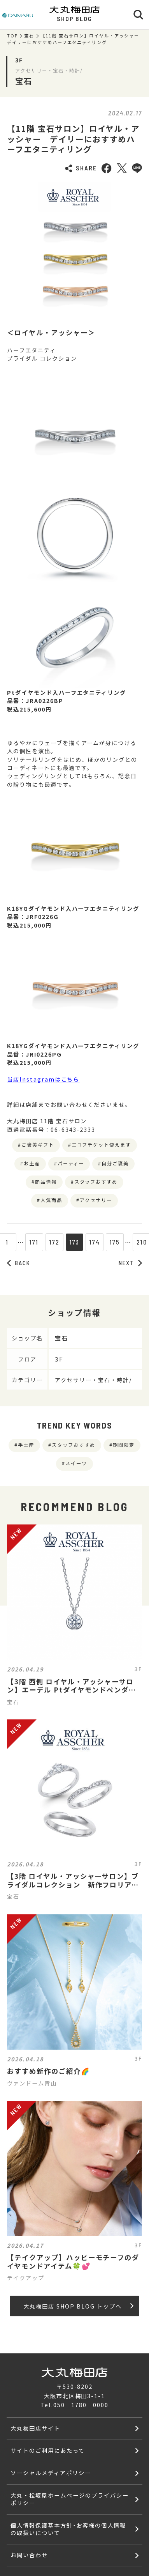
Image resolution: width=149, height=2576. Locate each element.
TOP (12, 35)
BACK (18, 1262)
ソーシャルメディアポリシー (51, 2472)
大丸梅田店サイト (35, 2428)
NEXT (130, 1262)
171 (34, 1242)
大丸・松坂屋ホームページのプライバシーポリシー (69, 2499)
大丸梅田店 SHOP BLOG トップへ (78, 2306)
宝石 (29, 35)
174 (94, 1242)
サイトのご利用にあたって (48, 2450)
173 (75, 1242)
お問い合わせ (29, 2555)
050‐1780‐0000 (80, 2405)
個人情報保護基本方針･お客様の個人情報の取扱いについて (68, 2529)
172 (54, 1242)
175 (115, 1242)
